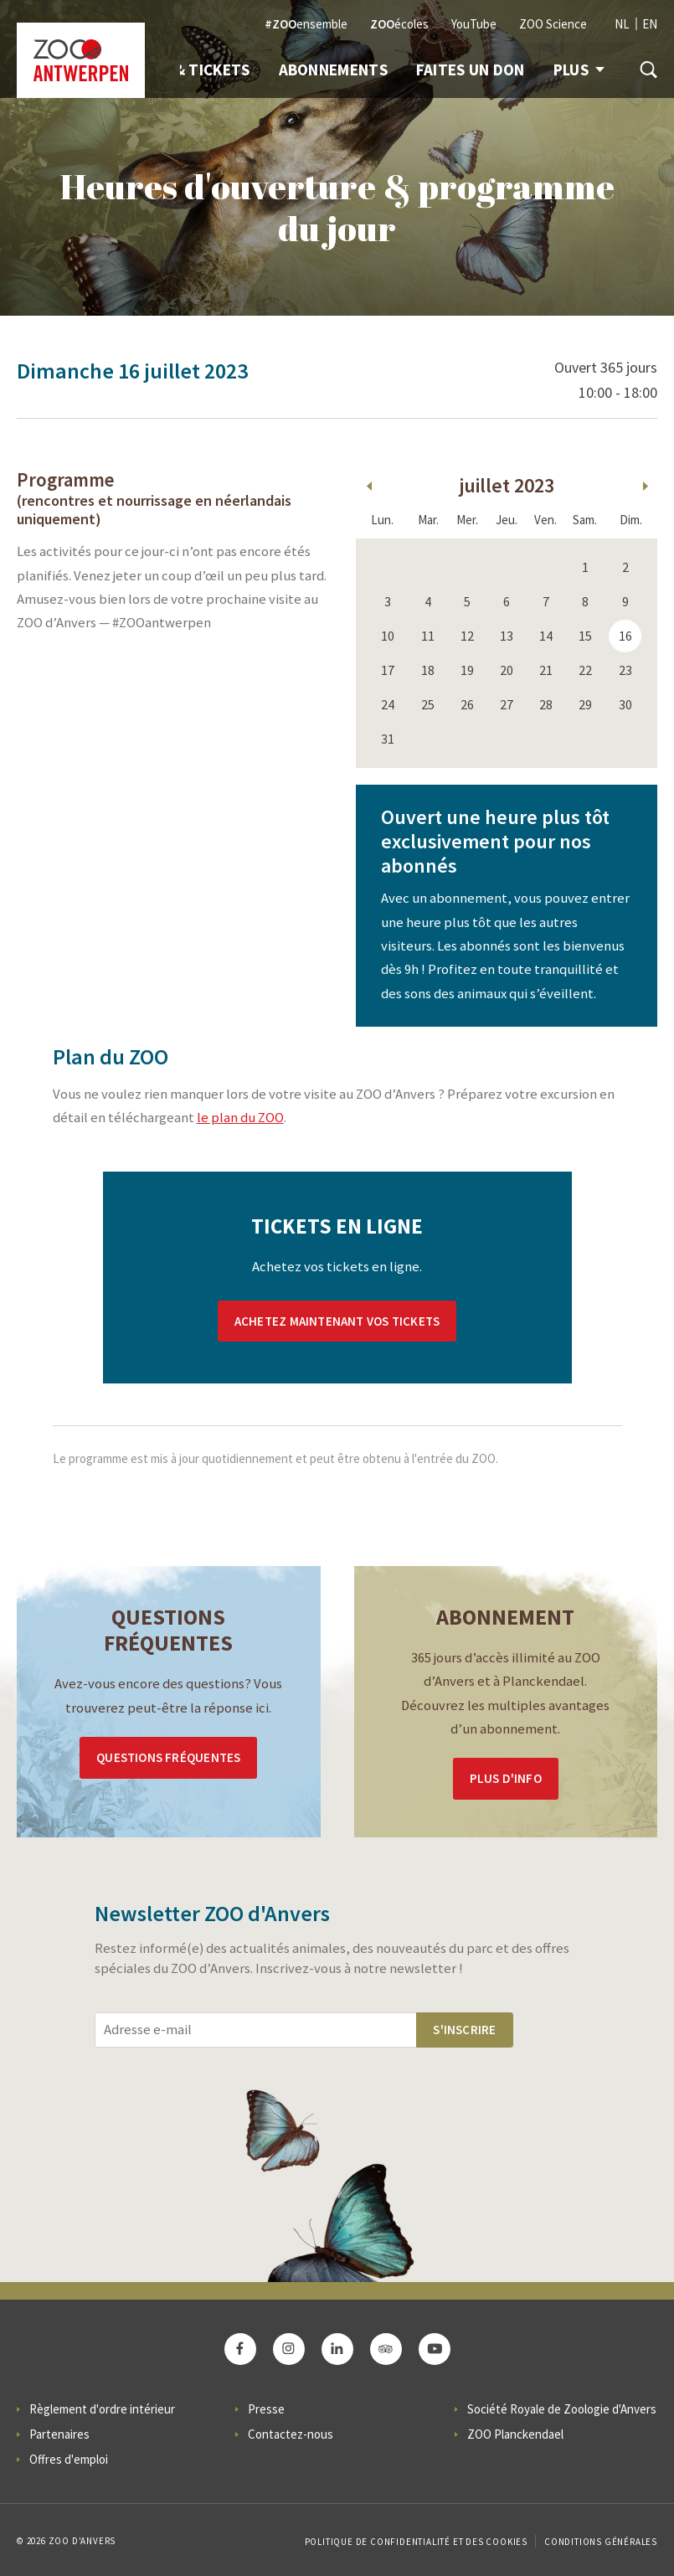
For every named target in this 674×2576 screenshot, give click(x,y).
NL (622, 24)
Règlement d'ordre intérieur (102, 2409)
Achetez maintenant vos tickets (337, 1321)
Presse (266, 2409)
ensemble (306, 24)
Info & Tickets (193, 69)
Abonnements (333, 69)
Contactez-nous (290, 2434)
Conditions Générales (600, 2542)
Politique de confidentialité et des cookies (416, 2542)
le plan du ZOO (240, 1117)
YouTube (473, 24)
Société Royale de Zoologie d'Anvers (561, 2409)
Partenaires (59, 2434)
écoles (399, 24)
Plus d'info (506, 1778)
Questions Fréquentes (168, 1757)
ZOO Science (553, 24)
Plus (579, 69)
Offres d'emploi (68, 2459)
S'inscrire (464, 2030)
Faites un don (470, 69)
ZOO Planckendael (515, 2434)
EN (649, 24)
